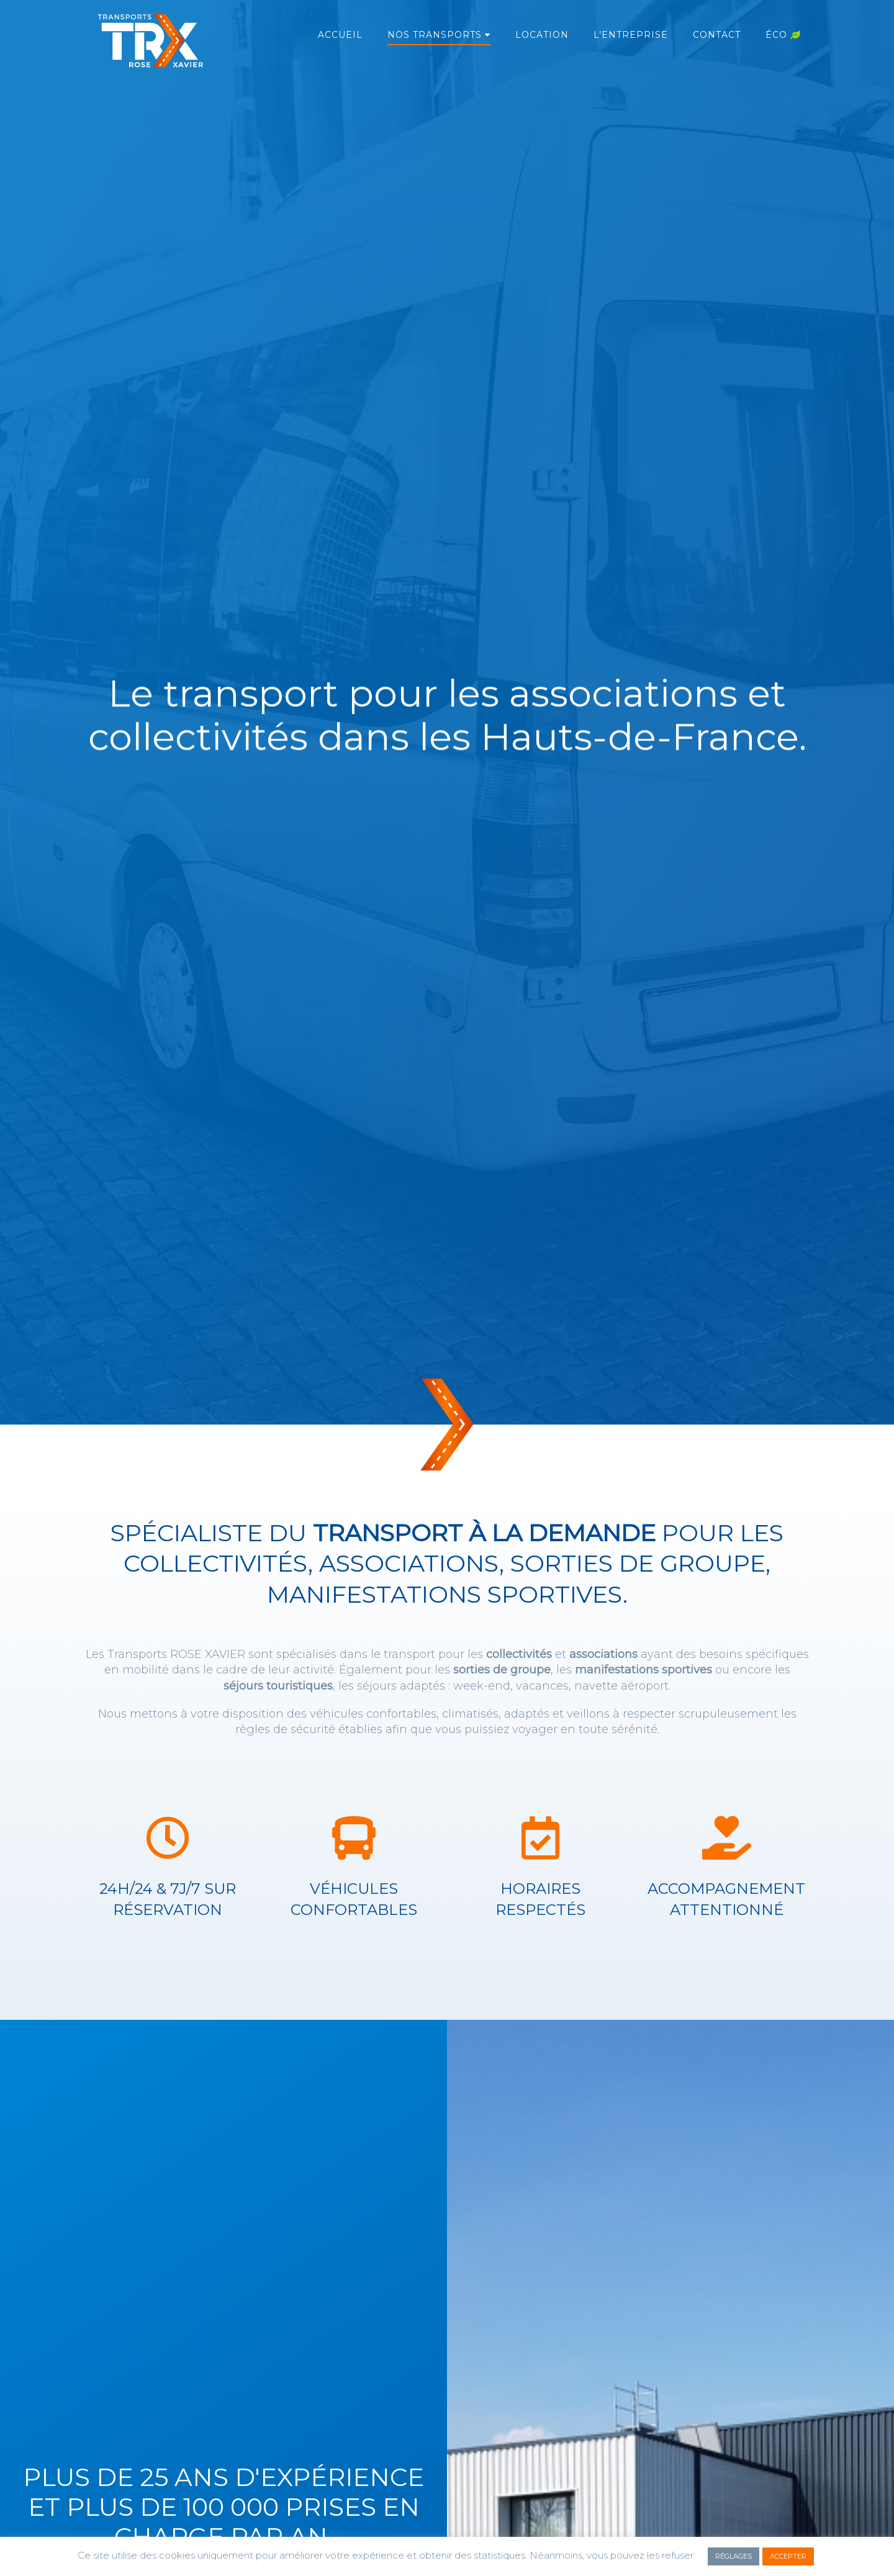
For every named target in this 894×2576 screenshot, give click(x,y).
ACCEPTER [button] (788, 2556)
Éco (783, 34)
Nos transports (434, 34)
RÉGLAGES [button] (733, 2556)
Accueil (340, 34)
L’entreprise (631, 34)
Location (542, 34)
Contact (717, 34)
